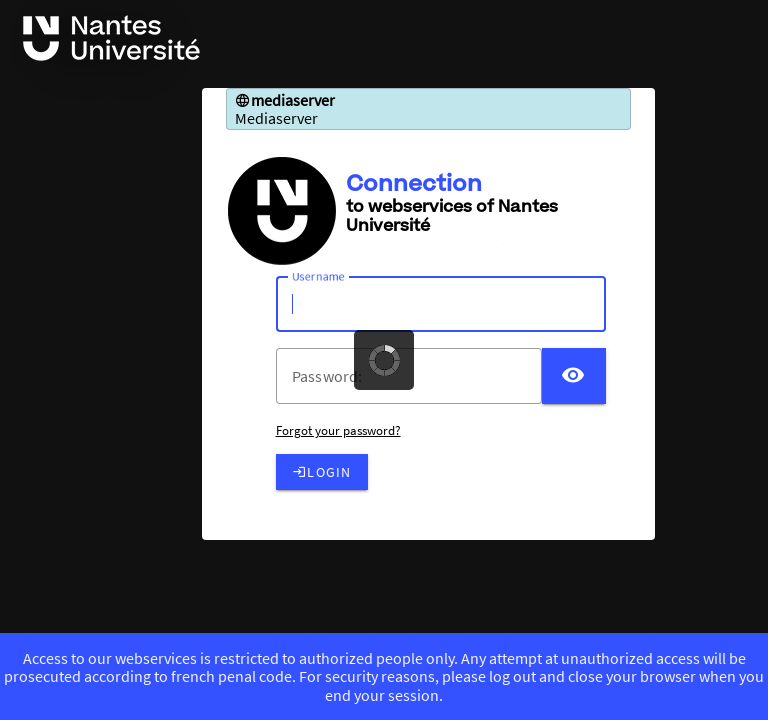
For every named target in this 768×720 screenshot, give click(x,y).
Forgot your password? (338, 430)
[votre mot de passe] (417, 376)
